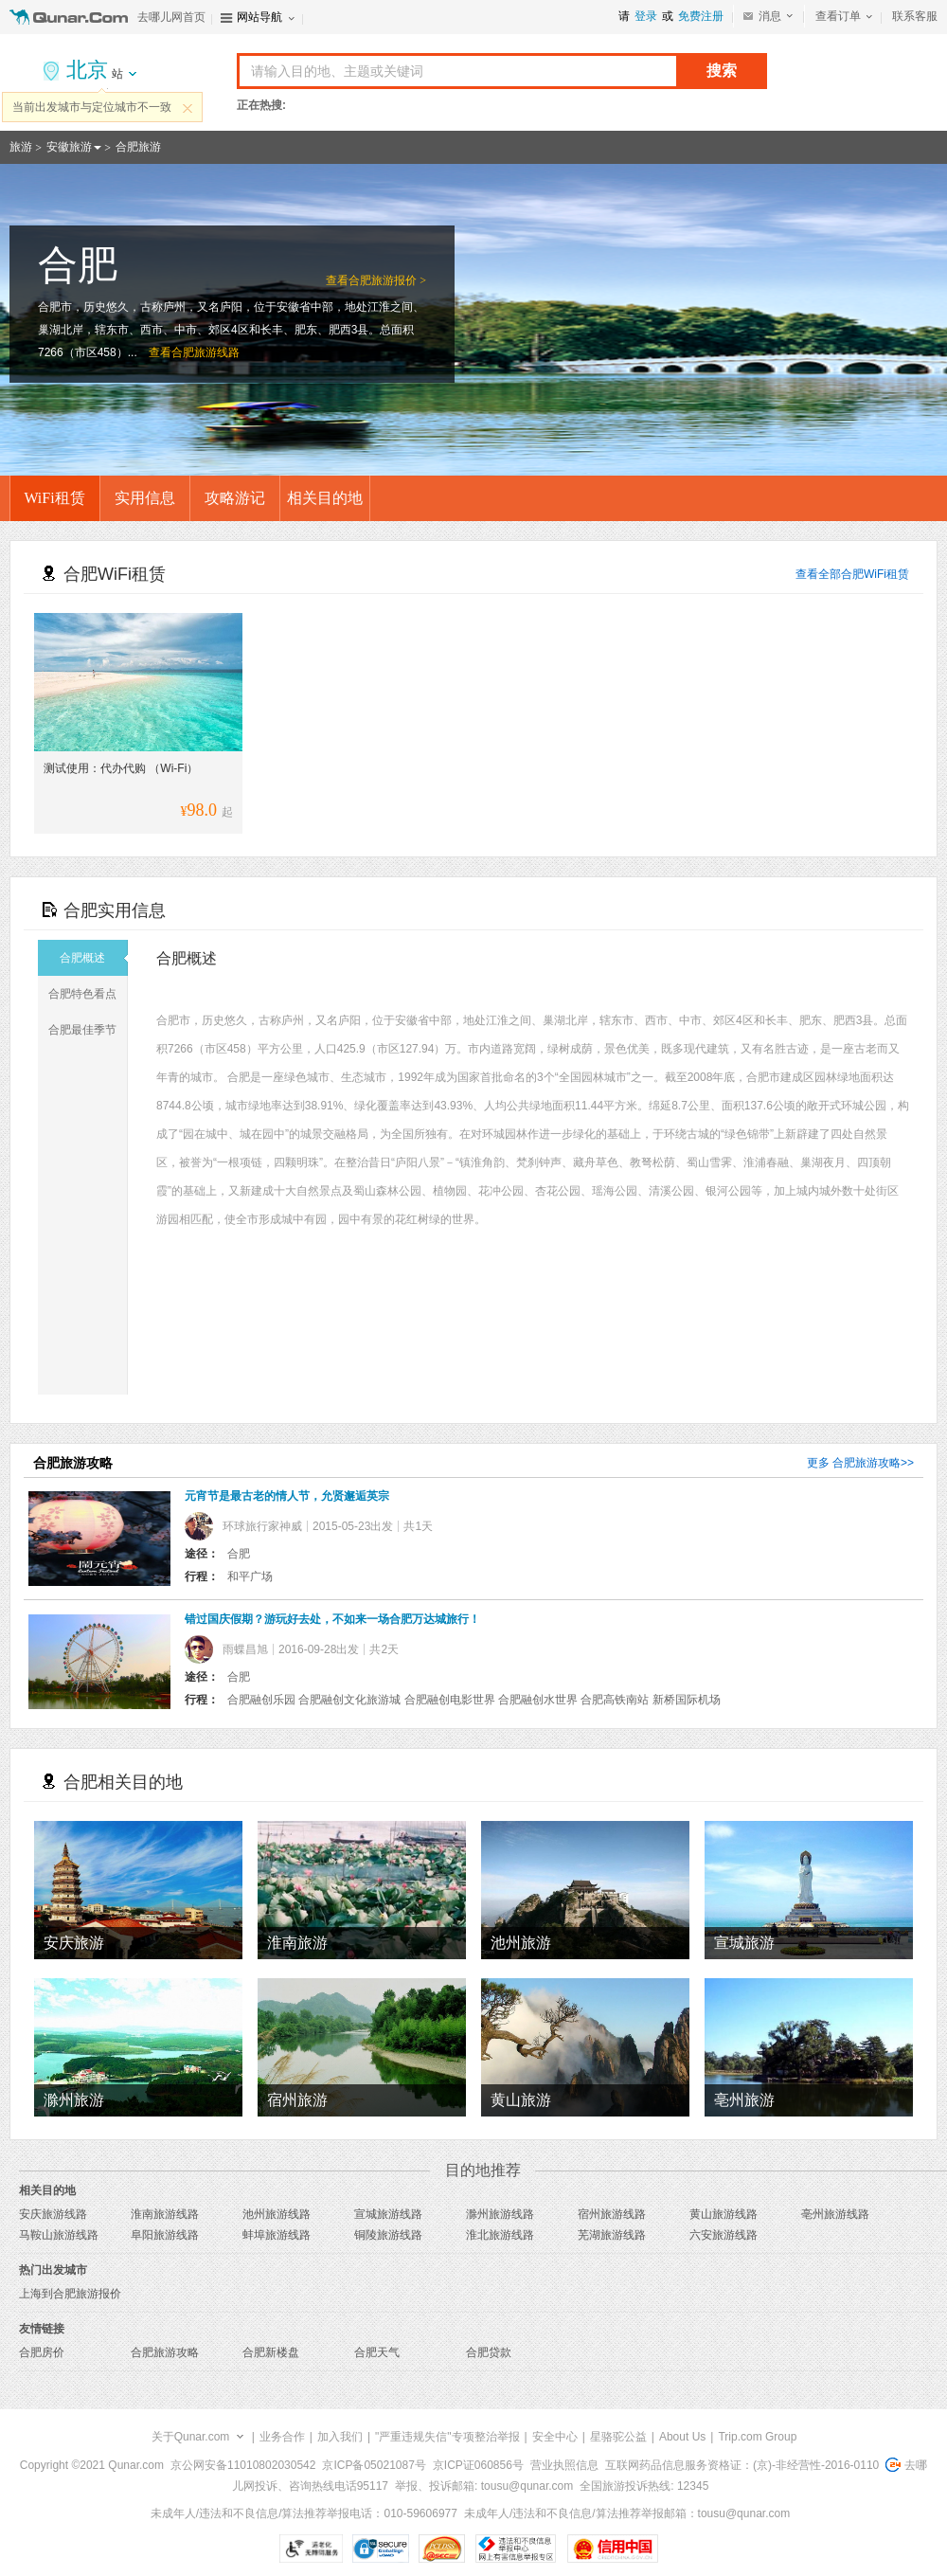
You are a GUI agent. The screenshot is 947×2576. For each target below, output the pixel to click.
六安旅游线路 (723, 2235)
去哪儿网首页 (171, 17)
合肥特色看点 (87, 993)
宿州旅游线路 (612, 2214)
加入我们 (340, 2436)
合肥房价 (41, 2352)
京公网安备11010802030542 (242, 2465)
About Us (682, 2436)
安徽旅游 (69, 146)
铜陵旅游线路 (388, 2235)
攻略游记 (235, 498)
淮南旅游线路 (165, 2214)
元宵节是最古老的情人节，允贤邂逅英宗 (287, 1496)
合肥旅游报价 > (387, 280)
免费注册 (701, 16)
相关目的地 (325, 498)
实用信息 (145, 498)
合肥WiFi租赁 (875, 574)
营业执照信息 (564, 2465)
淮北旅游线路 (500, 2235)
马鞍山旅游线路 (58, 2235)
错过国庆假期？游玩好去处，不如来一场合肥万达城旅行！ (332, 1619)
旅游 (20, 146)
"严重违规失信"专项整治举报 (447, 2436)
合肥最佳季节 (87, 1029)
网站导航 (259, 17)
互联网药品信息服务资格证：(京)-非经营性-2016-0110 (742, 2465)
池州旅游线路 (276, 2214)
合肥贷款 (488, 2352)
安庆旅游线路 (53, 2214)
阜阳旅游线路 (165, 2235)
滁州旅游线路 (500, 2214)
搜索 (721, 71)
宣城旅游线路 (388, 2214)
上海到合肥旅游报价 (70, 2293)
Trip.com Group (757, 2436)
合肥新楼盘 (270, 2352)
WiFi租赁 (54, 498)
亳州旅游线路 (835, 2214)
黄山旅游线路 (723, 2214)
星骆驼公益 (618, 2436)
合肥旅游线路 (205, 352)
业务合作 (282, 2436)
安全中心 (555, 2436)
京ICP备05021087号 (373, 2465)
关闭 (187, 108)
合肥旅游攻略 (866, 1462)
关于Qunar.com (191, 2436)
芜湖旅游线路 (612, 2235)
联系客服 (915, 16)
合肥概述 (94, 957)
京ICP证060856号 (478, 2465)
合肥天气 (377, 2352)
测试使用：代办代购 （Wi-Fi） (121, 768)
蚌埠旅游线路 (276, 2235)
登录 (645, 16)
